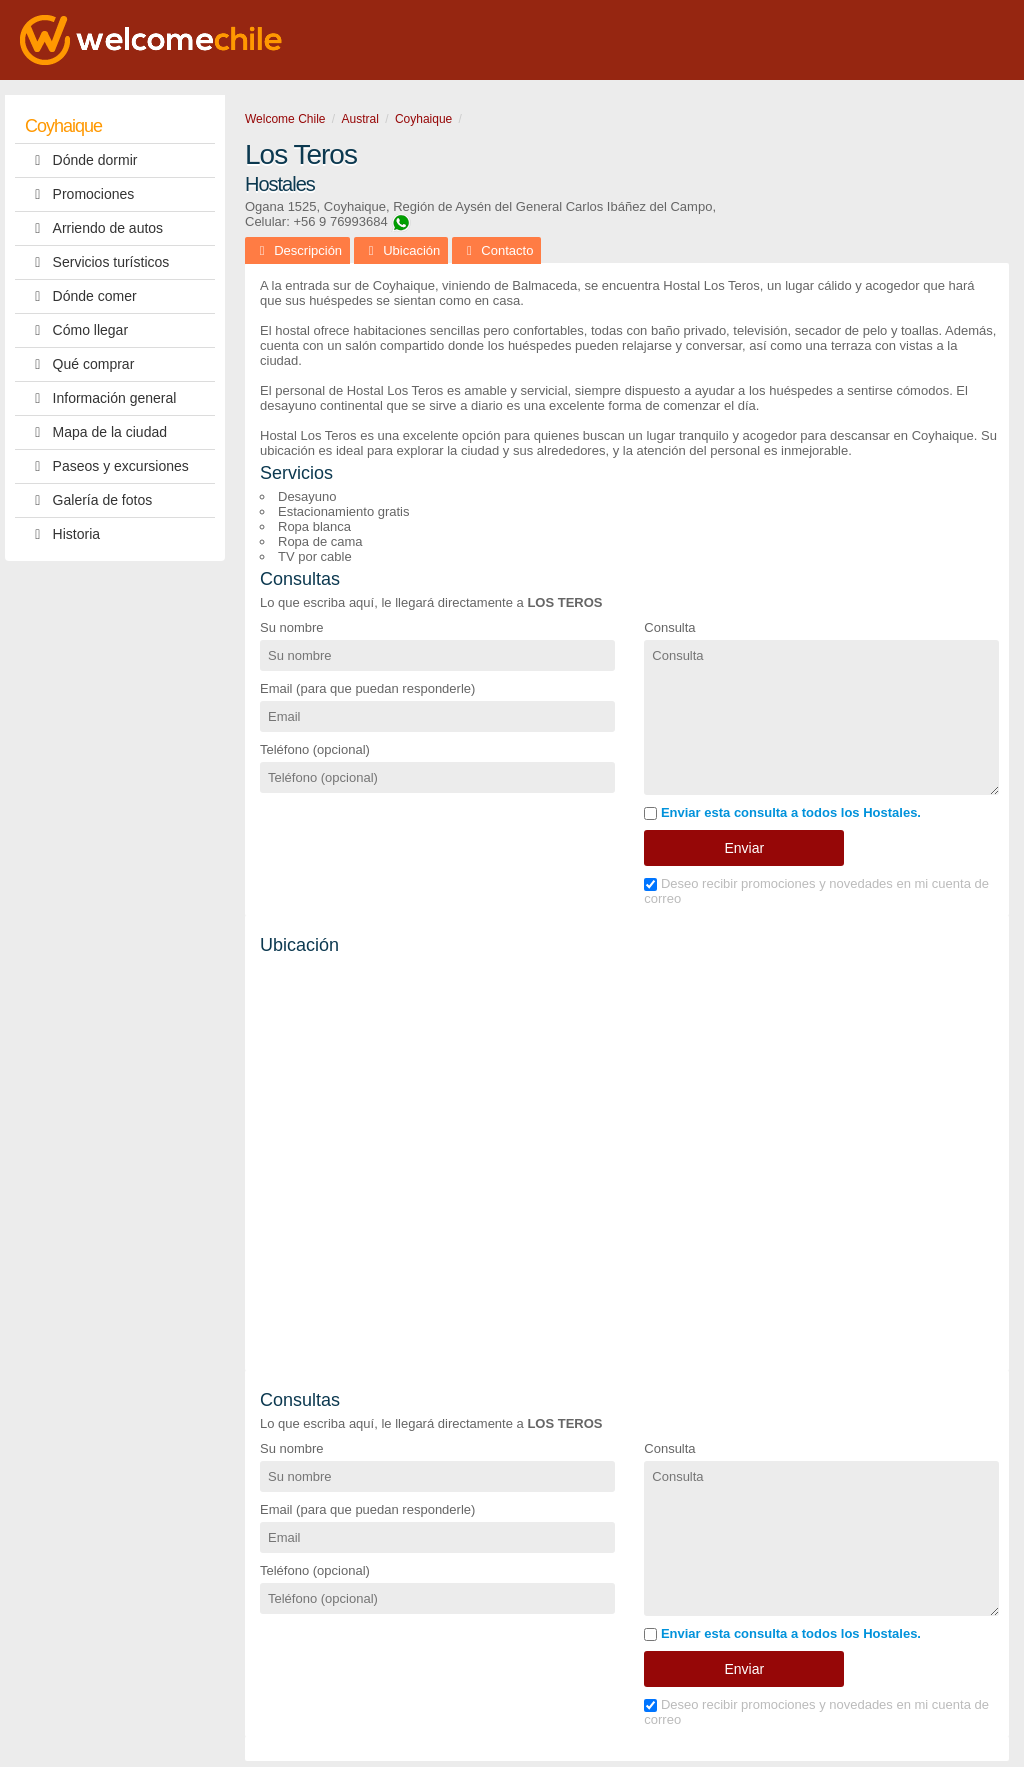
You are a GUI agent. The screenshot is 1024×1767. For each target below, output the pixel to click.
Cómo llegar (76, 330)
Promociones (79, 194)
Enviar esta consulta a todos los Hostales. (782, 812)
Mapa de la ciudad (96, 432)
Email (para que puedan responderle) (367, 688)
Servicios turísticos (97, 262)
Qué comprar (79, 364)
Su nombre (292, 627)
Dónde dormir (81, 160)
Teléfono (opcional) (315, 749)
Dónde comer (81, 296)
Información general (100, 398)
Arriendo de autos (94, 228)
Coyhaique (63, 126)
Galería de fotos (88, 500)
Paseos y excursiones (107, 466)
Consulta (669, 627)
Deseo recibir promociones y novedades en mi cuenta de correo (816, 891)
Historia (62, 534)
